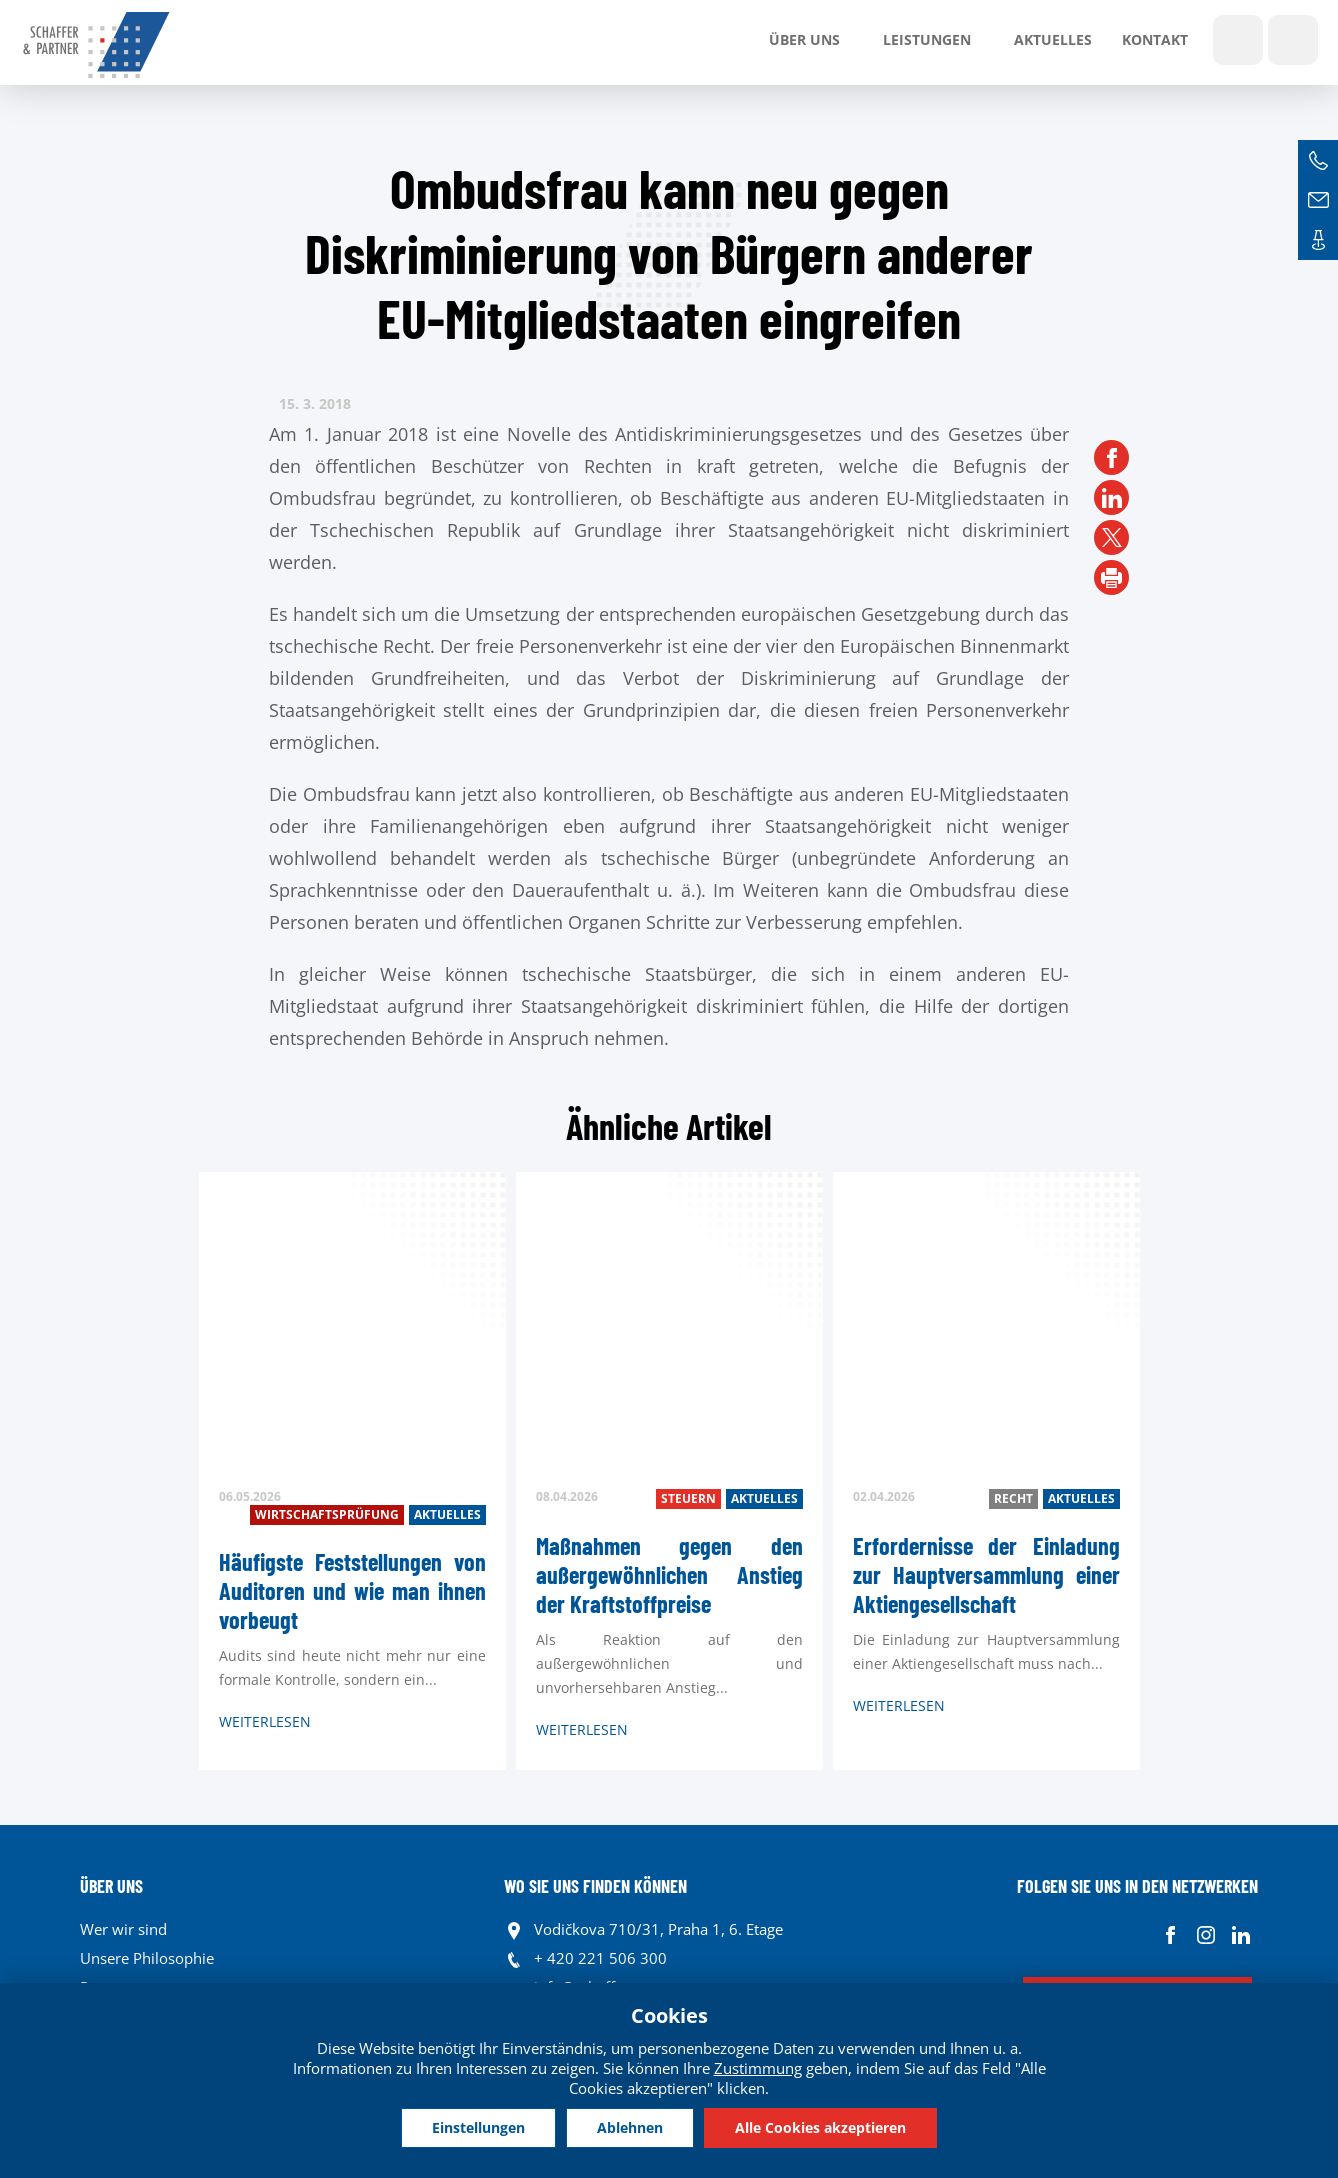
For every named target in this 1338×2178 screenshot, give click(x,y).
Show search (1238, 40)
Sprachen (1293, 40)
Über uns (804, 39)
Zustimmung (758, 2068)
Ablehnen (630, 2127)
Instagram (1205, 1934)
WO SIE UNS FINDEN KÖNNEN (595, 1886)
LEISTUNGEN (927, 39)
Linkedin (1240, 1934)
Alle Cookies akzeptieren (820, 2127)
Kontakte (1318, 240)
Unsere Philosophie (147, 1958)
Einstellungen (478, 2127)
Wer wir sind (123, 1929)
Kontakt (1155, 39)
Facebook (1170, 1934)
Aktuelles (1053, 39)
